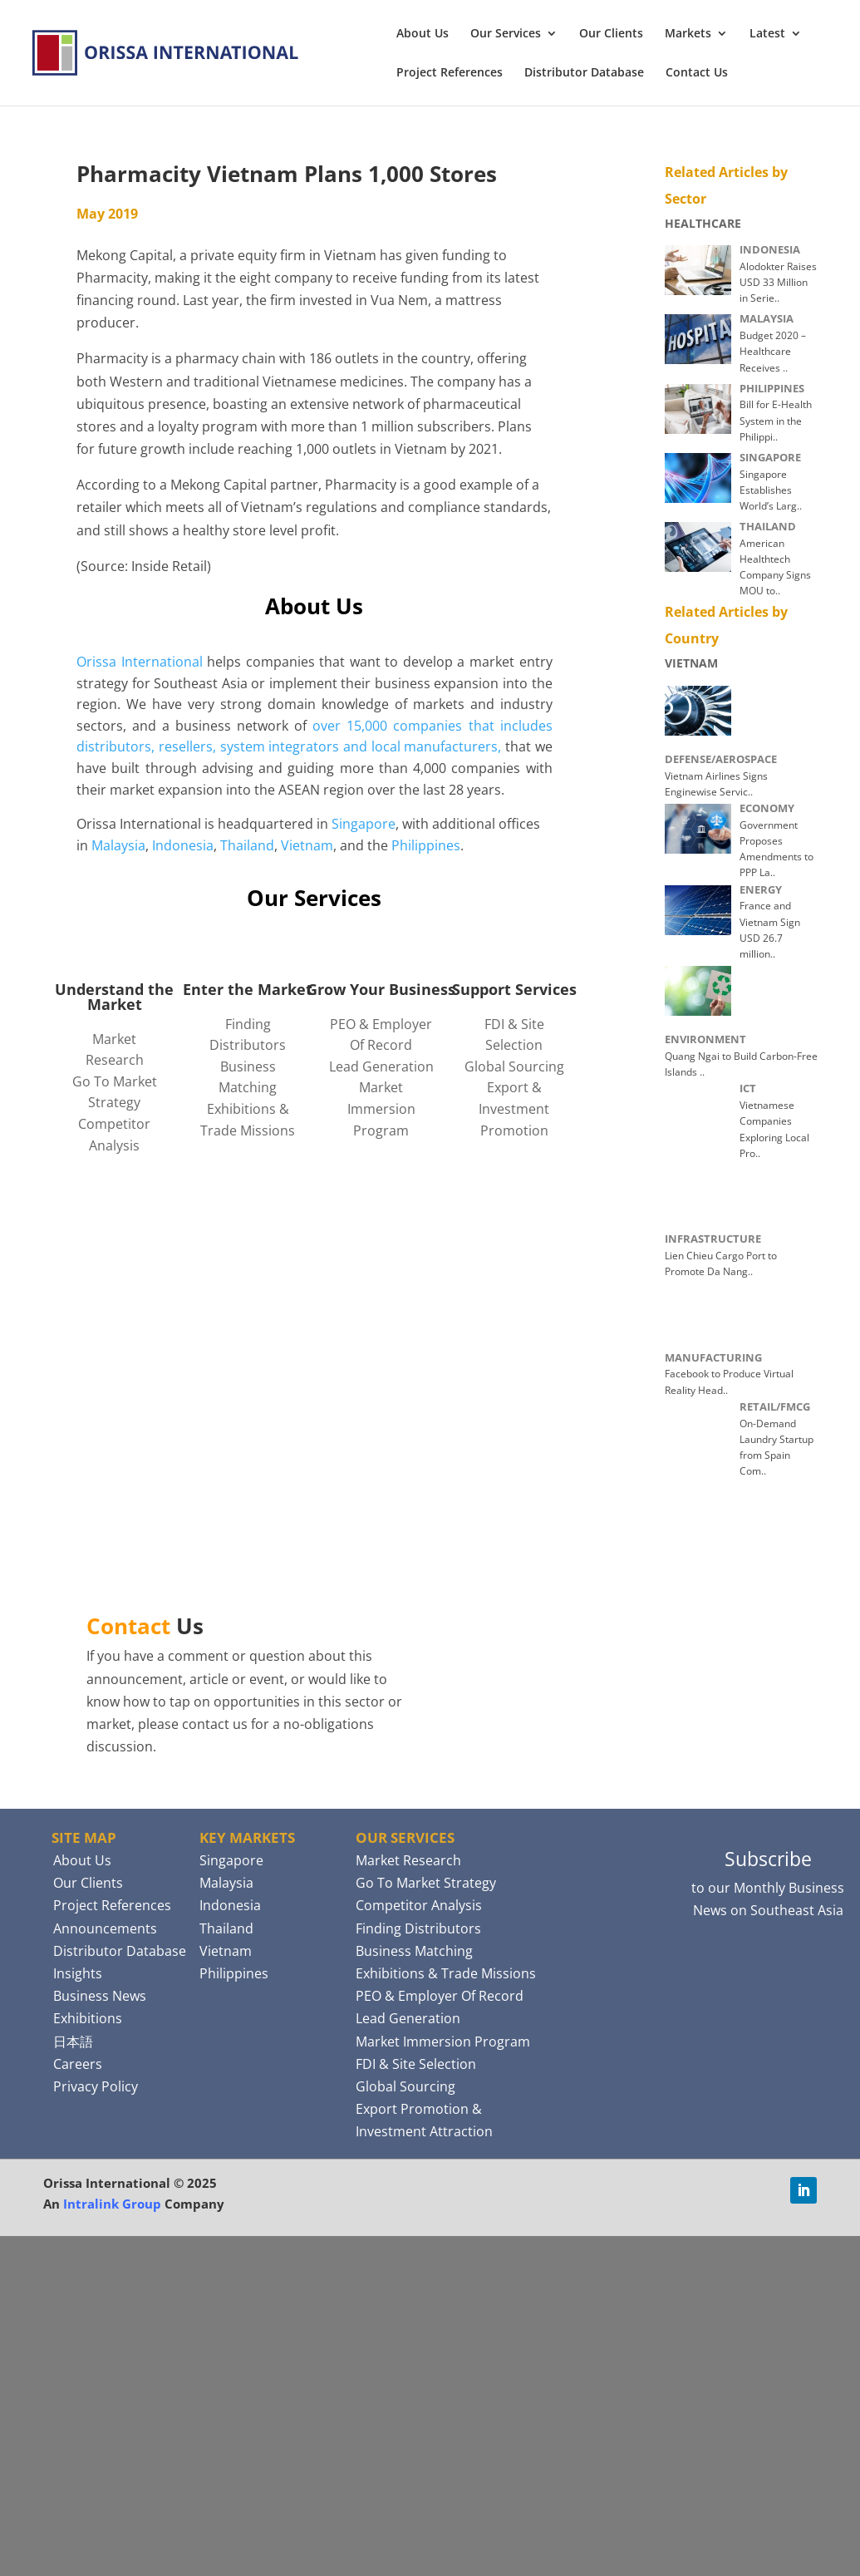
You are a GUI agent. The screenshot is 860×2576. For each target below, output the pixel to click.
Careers (77, 2064)
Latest (767, 34)
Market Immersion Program (381, 1108)
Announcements (105, 1928)
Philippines (425, 845)
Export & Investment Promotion (514, 1108)
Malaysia (118, 845)
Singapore (364, 824)
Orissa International (139, 662)
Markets (688, 34)
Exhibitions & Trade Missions (446, 1973)
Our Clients (611, 34)
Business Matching (414, 1951)
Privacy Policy (95, 2086)
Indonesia (183, 845)
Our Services (505, 34)
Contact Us (697, 73)
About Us (422, 34)
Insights (77, 1973)
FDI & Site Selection (416, 2064)
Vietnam (307, 845)
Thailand (247, 845)
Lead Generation (381, 1066)
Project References (449, 73)
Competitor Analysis (419, 1905)
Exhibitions (87, 2018)
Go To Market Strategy (426, 1883)
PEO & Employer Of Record (439, 1996)
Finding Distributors (418, 1928)
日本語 (73, 2041)
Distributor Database (584, 73)
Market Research (408, 1860)
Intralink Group (112, 2203)
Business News (99, 1996)
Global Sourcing (514, 1066)
